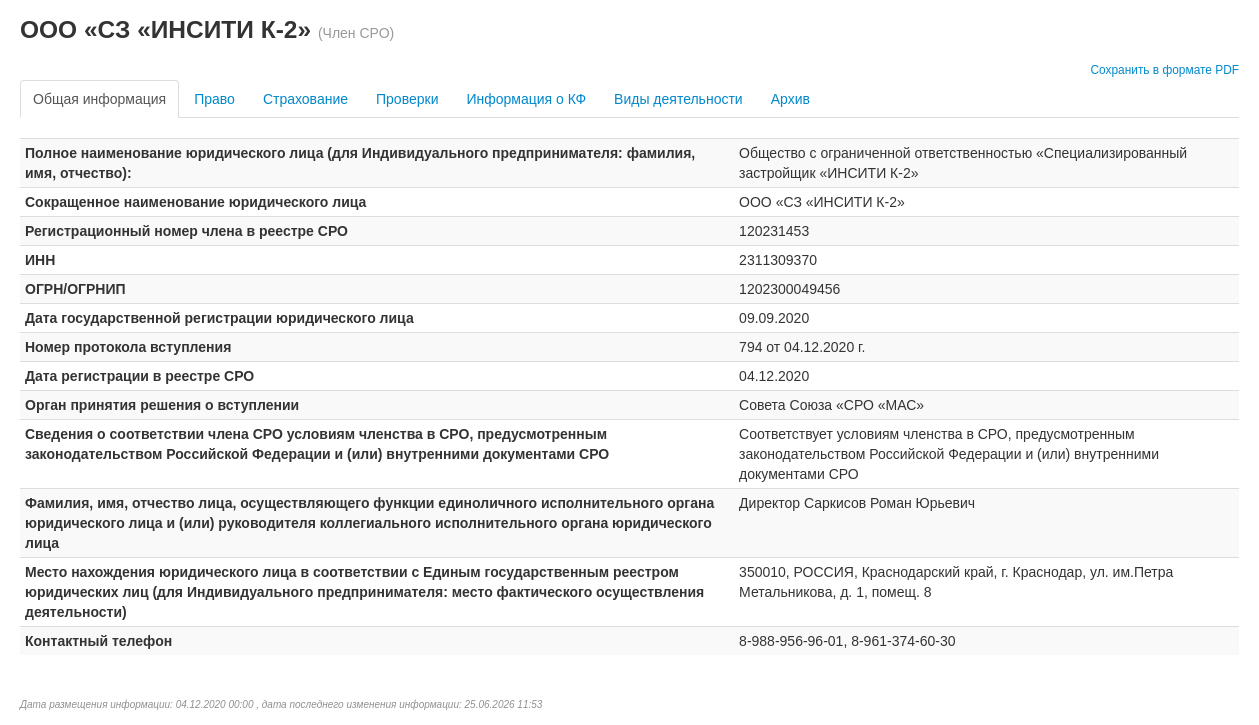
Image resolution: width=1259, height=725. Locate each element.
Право (214, 99)
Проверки (407, 99)
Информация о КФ (526, 99)
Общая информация (99, 99)
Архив (790, 99)
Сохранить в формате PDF (1164, 70)
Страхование (305, 99)
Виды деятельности (678, 99)
